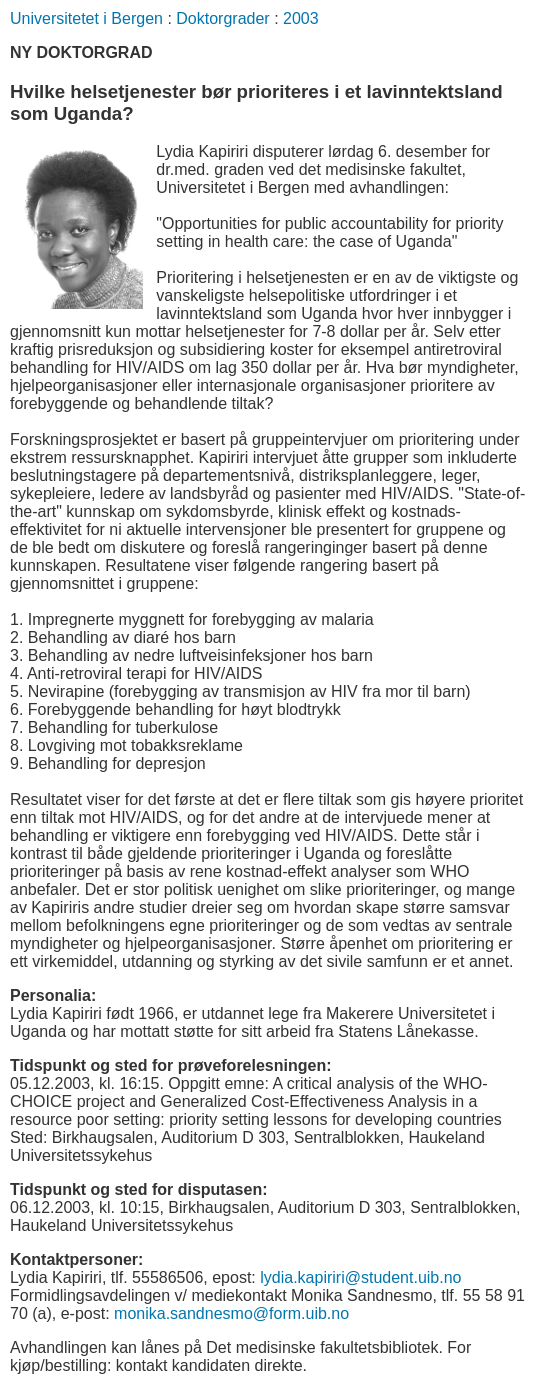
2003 (301, 18)
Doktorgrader (222, 18)
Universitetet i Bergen (86, 18)
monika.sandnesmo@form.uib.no (231, 1313)
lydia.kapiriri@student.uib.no (360, 1277)
